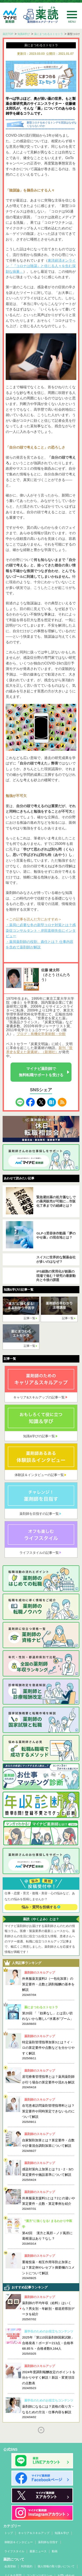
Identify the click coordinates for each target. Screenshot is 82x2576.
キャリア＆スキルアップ (33, 2533)
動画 (55, 2551)
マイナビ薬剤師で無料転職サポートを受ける (41, 1072)
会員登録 (10, 2566)
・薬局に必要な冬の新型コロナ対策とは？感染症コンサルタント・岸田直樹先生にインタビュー (41, 930)
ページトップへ (41, 2430)
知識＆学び (62, 2533)
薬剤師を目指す (48, 2542)
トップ (8, 2533)
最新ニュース (38, 2551)
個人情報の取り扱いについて (56, 2566)
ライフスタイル (14, 2551)
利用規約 (26, 2566)
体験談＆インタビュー (18, 2542)
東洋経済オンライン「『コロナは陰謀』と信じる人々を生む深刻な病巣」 (41, 266)
